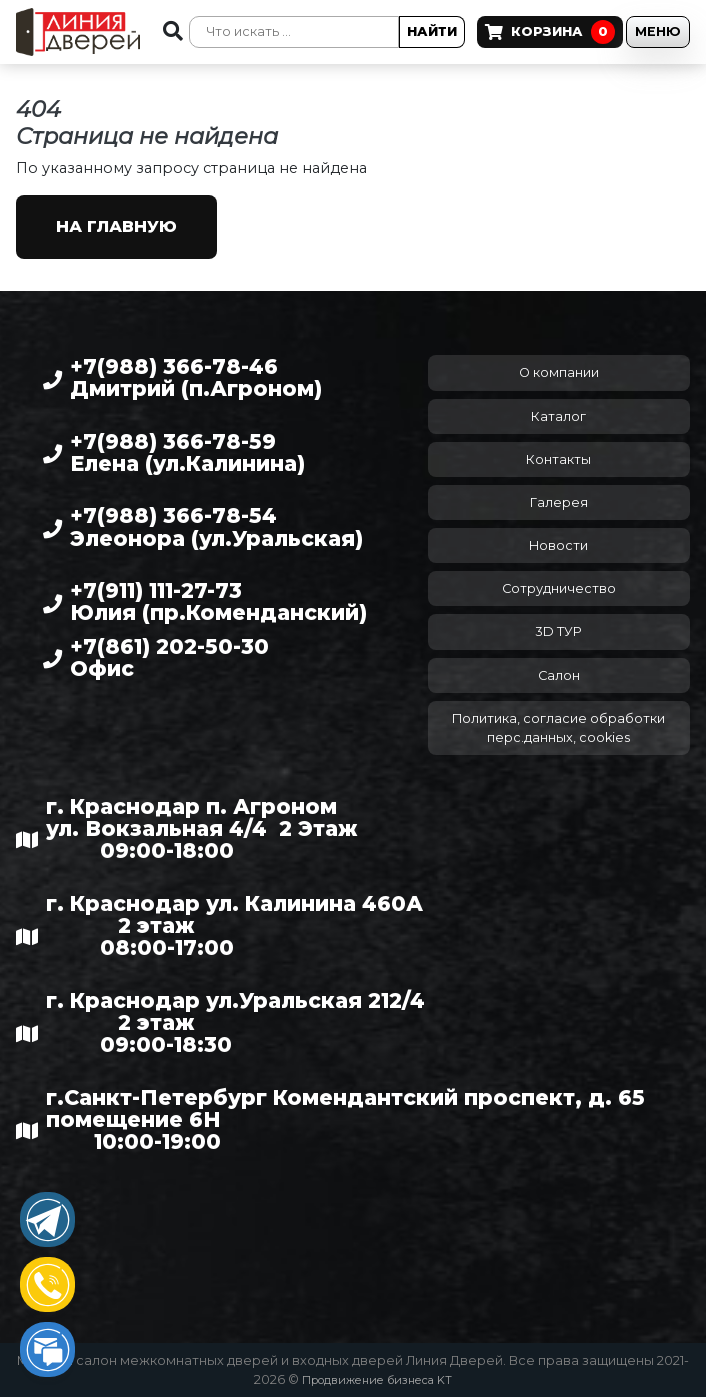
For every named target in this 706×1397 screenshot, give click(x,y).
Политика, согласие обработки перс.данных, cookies (558, 728)
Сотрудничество (559, 588)
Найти (432, 31)
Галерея (559, 502)
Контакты (558, 459)
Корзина (550, 32)
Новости (558, 545)
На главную (116, 226)
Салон (559, 675)
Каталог (558, 416)
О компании (559, 372)
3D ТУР (558, 631)
